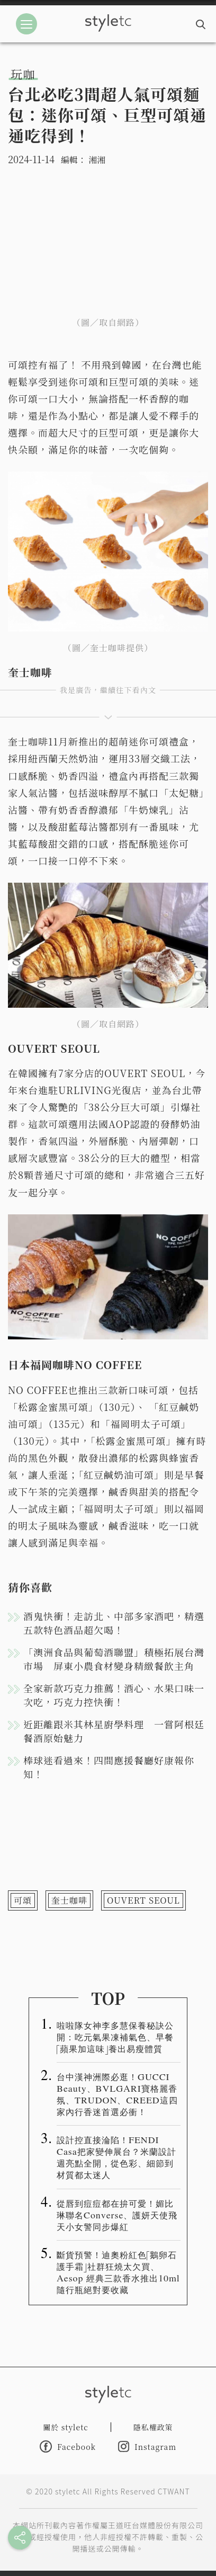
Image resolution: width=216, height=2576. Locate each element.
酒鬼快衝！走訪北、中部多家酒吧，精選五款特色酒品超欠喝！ (113, 1623)
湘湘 (96, 160)
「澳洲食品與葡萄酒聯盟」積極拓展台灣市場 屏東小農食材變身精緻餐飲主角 (113, 1659)
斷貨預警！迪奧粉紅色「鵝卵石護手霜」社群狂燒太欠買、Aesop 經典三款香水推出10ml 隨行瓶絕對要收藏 (118, 2272)
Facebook (68, 2446)
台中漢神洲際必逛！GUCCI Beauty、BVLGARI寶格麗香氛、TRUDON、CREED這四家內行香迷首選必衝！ (117, 2093)
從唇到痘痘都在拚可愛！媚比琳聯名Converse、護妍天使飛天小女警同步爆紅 (117, 2214)
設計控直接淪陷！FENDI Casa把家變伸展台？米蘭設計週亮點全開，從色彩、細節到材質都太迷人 (116, 2157)
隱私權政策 (153, 2427)
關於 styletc (65, 2427)
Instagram (147, 2446)
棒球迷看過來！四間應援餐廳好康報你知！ (108, 1767)
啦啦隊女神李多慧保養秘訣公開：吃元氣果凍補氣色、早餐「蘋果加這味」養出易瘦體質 (115, 2036)
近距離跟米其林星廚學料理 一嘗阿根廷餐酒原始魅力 (113, 1731)
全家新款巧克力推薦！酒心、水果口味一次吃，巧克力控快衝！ (113, 1695)
